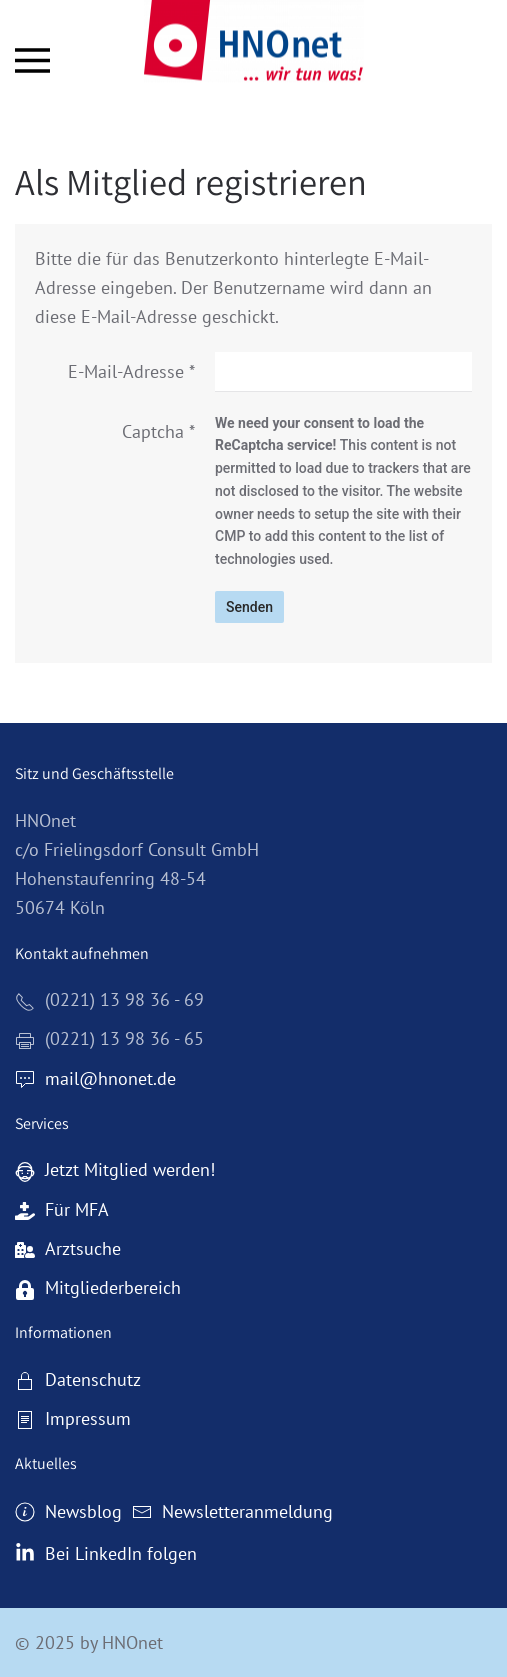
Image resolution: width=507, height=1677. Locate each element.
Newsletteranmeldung (232, 1511)
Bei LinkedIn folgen (106, 1553)
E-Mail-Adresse (131, 371)
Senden (249, 607)
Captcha (158, 431)
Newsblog (68, 1511)
